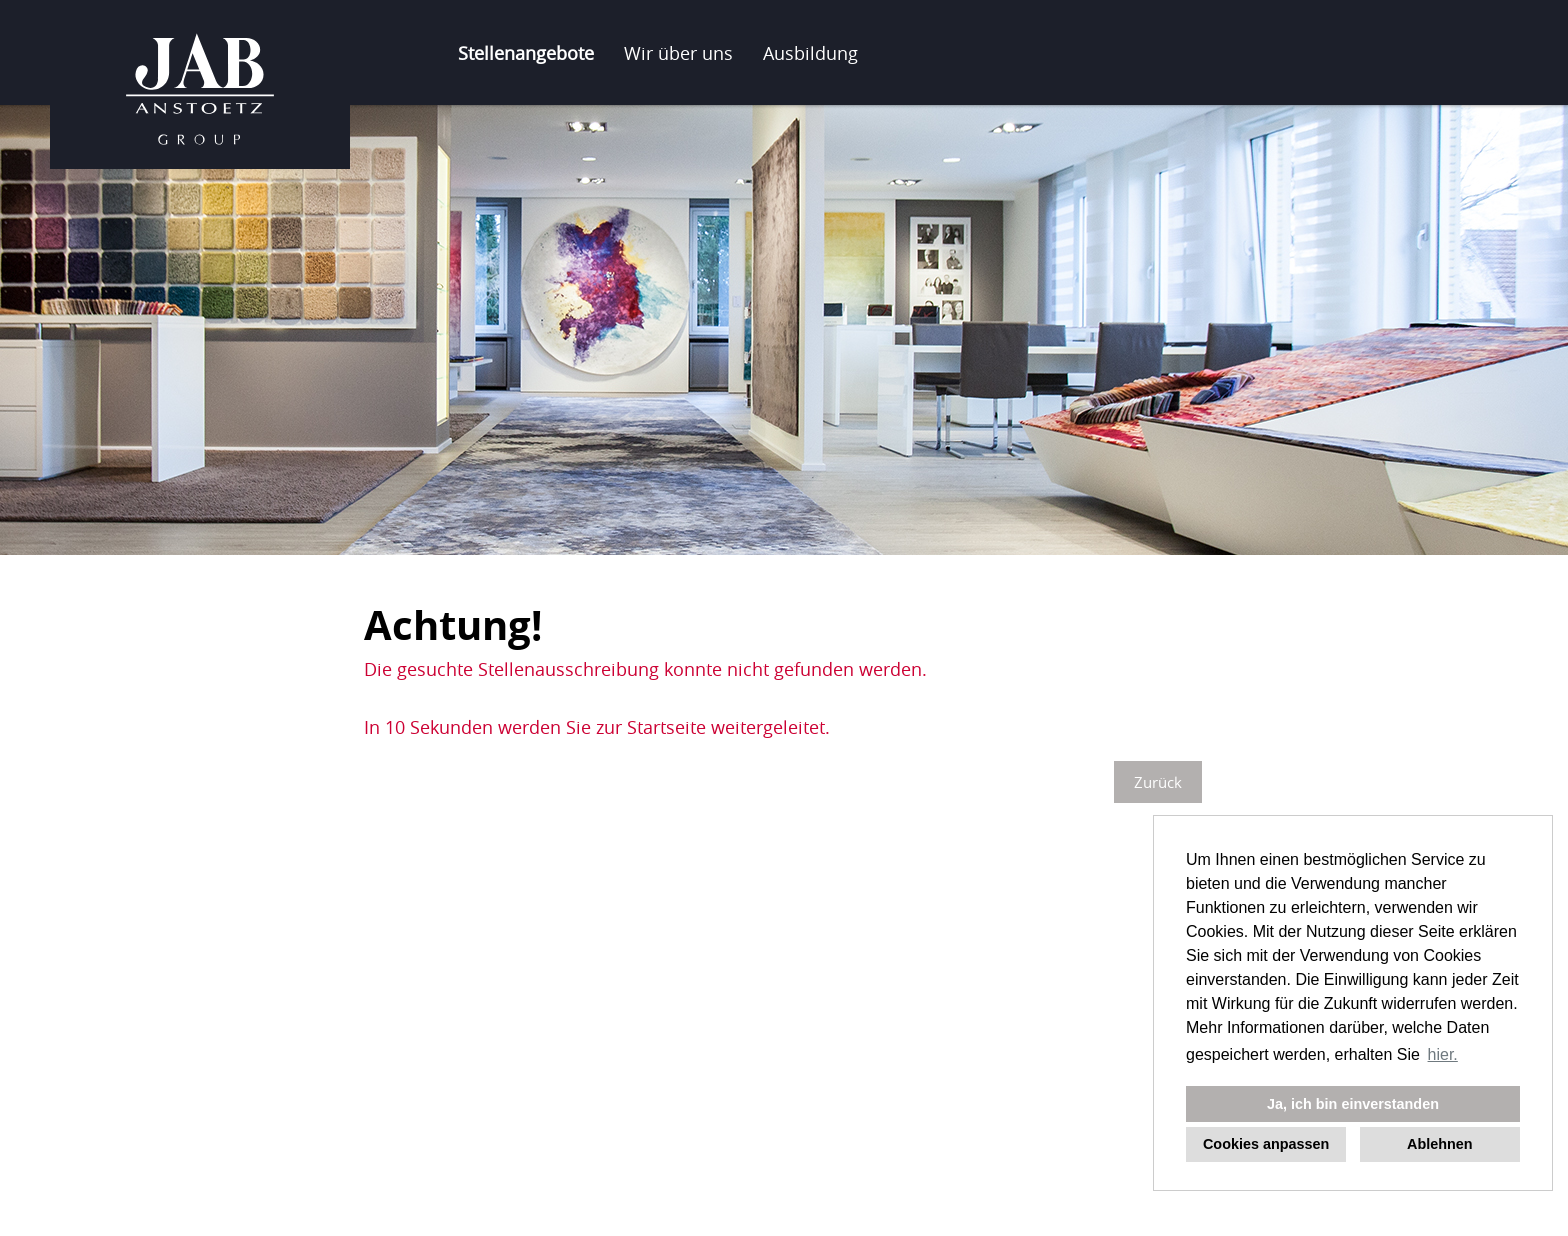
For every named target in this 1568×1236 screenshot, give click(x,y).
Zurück (1158, 782)
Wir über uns (678, 53)
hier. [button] (1443, 1054)
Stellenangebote (526, 53)
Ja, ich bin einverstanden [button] (1353, 1104)
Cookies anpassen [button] (1266, 1144)
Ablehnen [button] (1440, 1144)
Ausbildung (810, 53)
